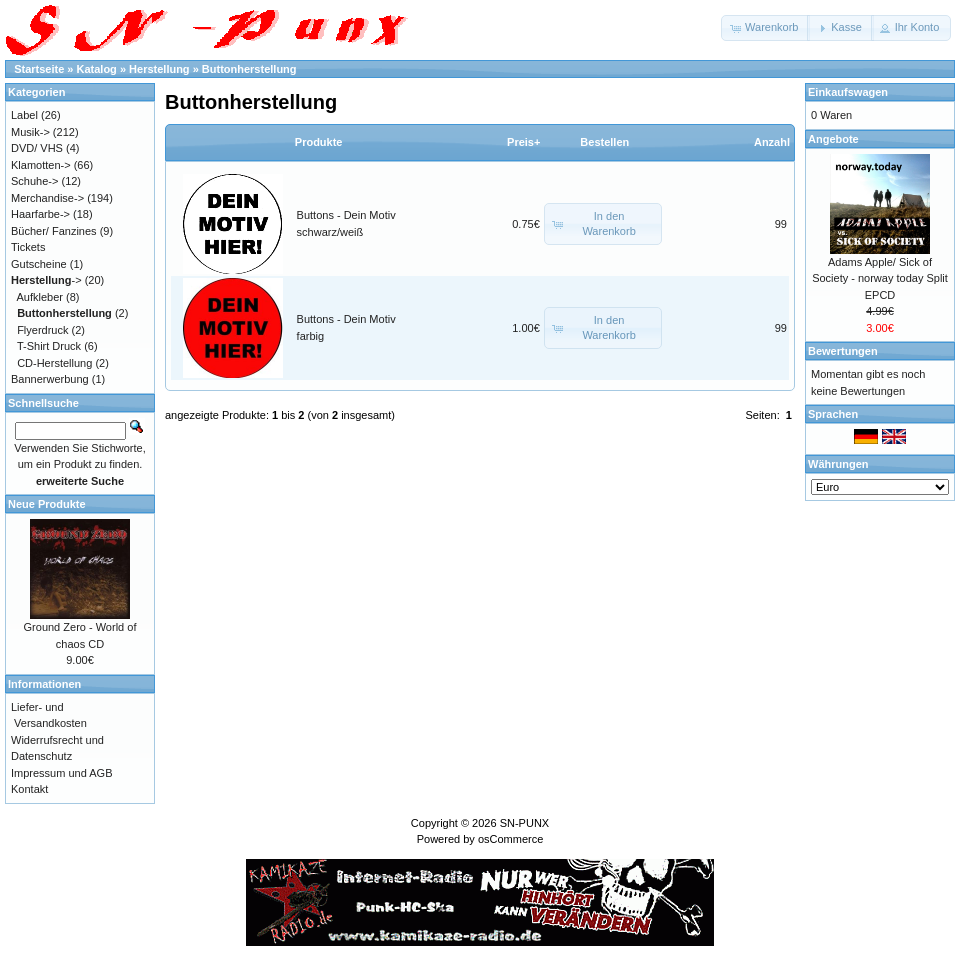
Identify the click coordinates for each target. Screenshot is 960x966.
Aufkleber (40, 297)
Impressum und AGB (62, 773)
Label (24, 115)
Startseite (39, 69)
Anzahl (772, 142)
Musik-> (30, 132)
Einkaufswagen (848, 92)
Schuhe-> (34, 181)
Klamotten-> (41, 165)
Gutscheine (39, 264)
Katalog (97, 69)
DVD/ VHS (37, 148)
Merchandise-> (47, 198)
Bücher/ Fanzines (54, 231)
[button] (765, 28)
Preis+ (523, 142)
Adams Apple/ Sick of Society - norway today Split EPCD (880, 278)
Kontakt (29, 789)
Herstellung (159, 69)
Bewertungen (843, 351)
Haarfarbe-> (40, 214)
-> (46, 280)
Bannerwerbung (50, 379)
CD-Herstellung (54, 363)
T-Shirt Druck (49, 346)
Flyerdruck (42, 330)
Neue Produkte (47, 504)
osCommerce (510, 839)
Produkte (319, 142)
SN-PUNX (525, 823)
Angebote (833, 139)
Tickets (28, 247)
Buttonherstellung (249, 69)
